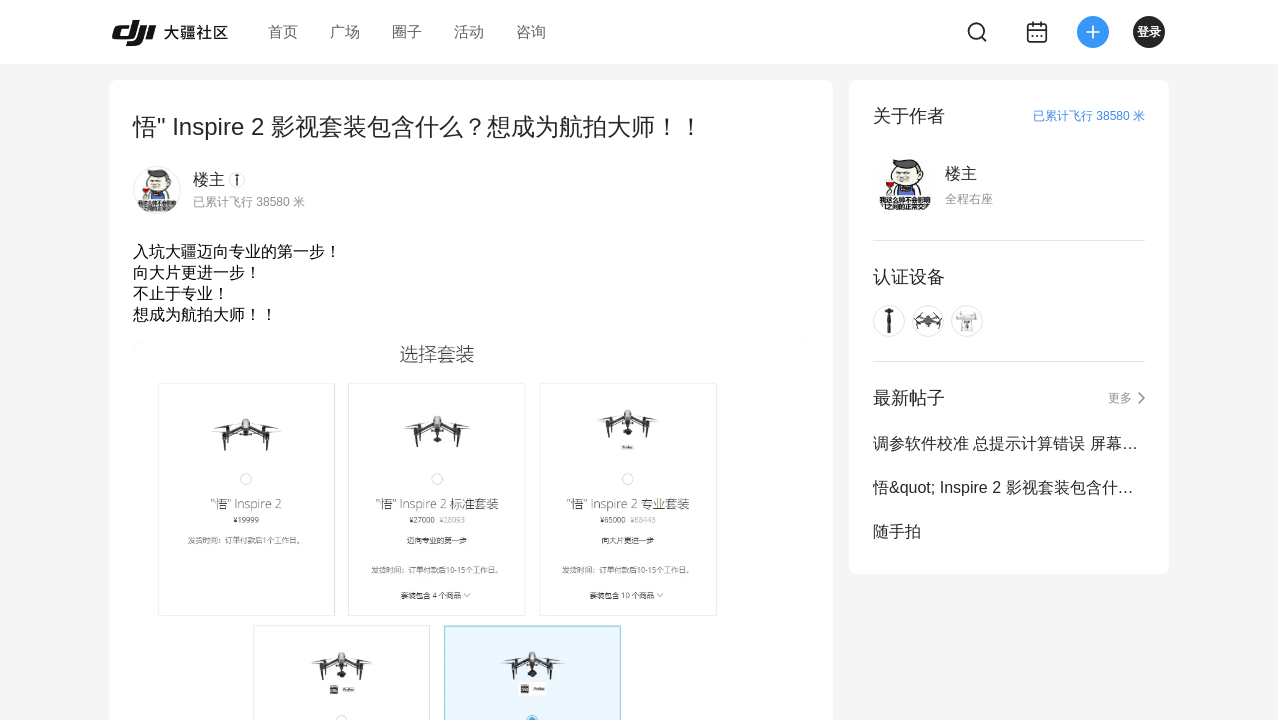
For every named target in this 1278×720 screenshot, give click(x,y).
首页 (283, 31)
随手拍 (897, 531)
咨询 (531, 31)
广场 (345, 31)
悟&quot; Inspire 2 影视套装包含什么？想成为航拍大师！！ (1009, 487)
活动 (469, 31)
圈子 (407, 31)
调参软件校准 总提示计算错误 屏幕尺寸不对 (1009, 443)
